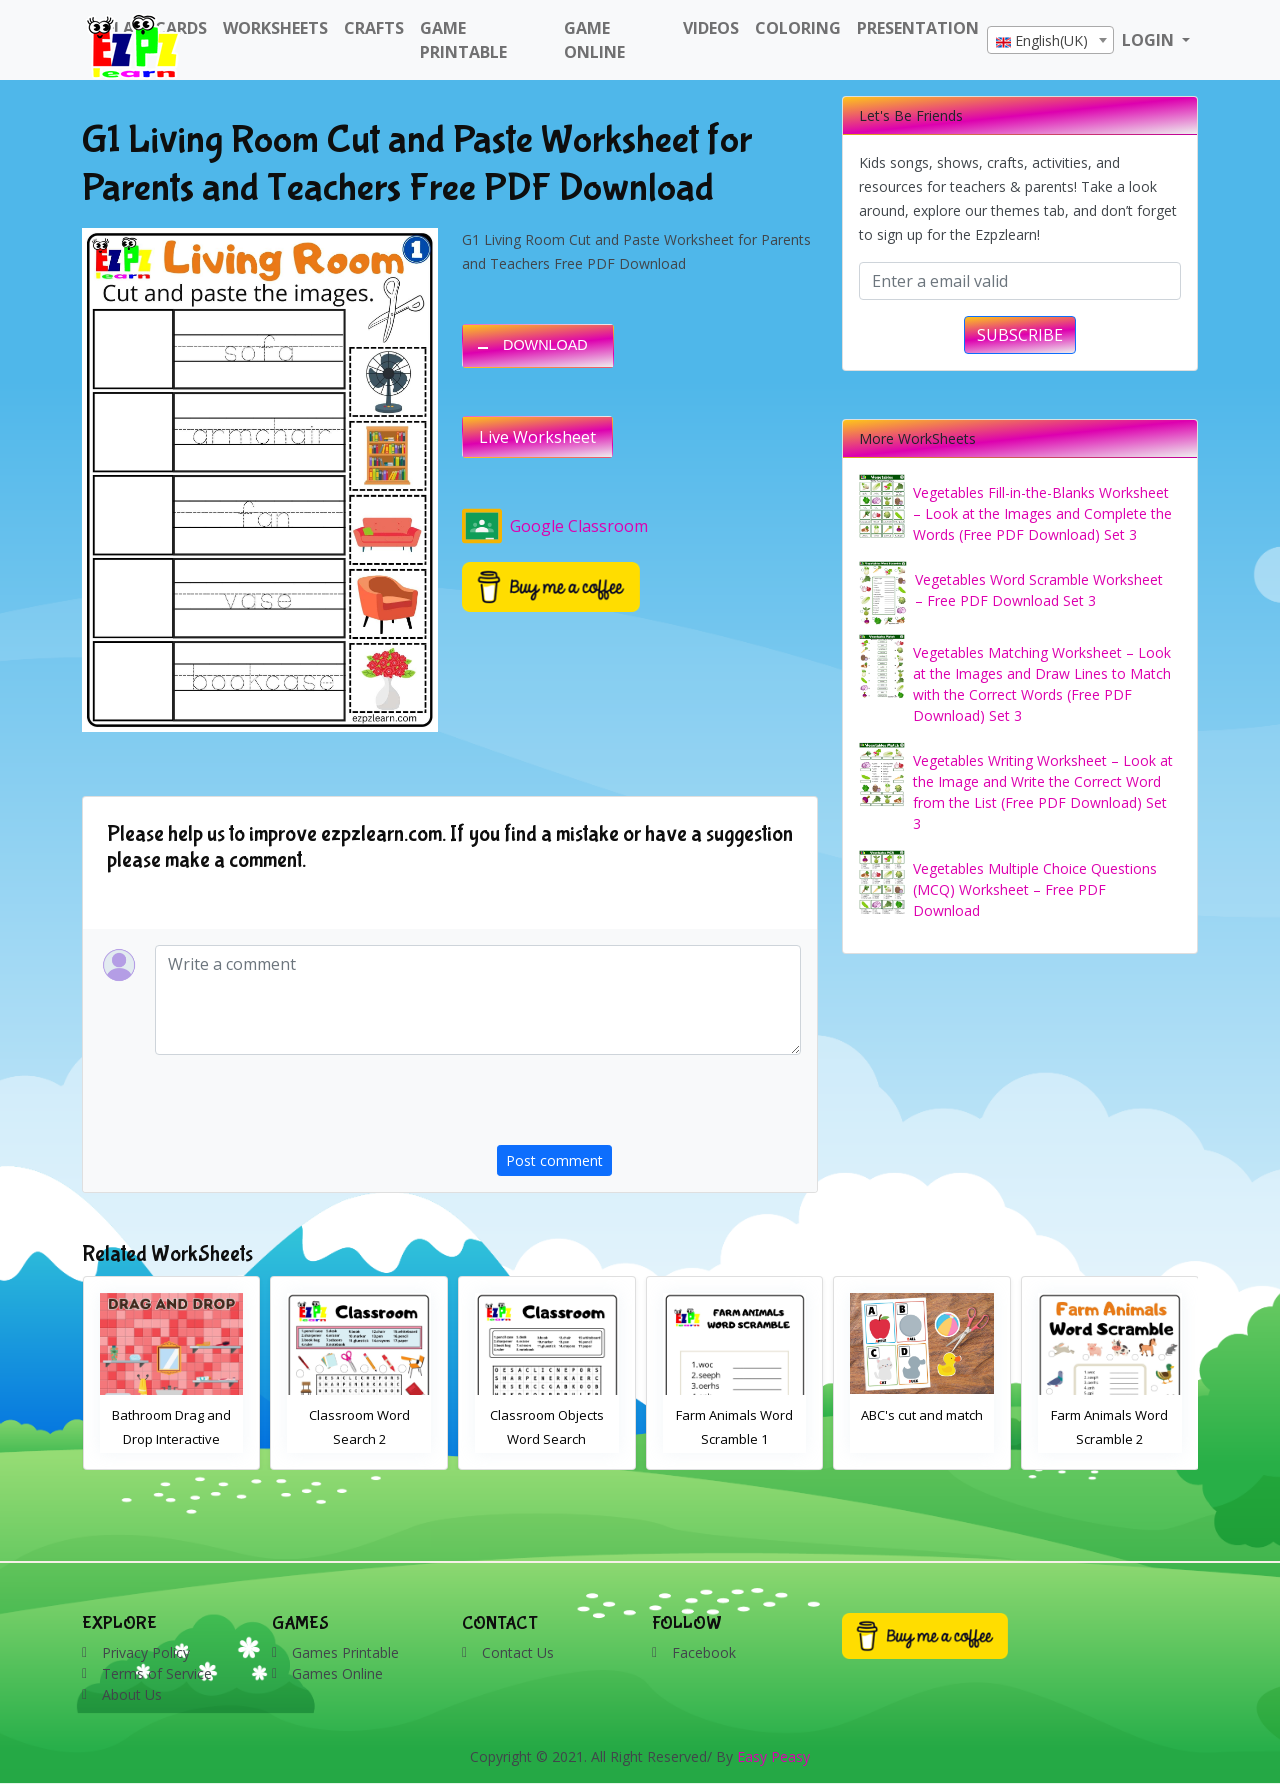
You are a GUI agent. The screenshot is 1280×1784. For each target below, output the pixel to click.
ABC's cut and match (922, 1415)
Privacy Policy (146, 1652)
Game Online (594, 40)
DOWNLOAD (545, 345)
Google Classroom (555, 526)
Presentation (918, 28)
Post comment (554, 1160)
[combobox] (1050, 40)
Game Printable (463, 40)
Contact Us (518, 1652)
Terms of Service (157, 1673)
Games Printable (345, 1652)
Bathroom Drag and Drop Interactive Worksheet (171, 1439)
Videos (711, 28)
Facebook (704, 1652)
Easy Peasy (773, 1756)
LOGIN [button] (1150, 40)
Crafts (374, 28)
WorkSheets (275, 28)
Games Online (337, 1673)
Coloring (798, 28)
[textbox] (1050, 41)
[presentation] (649, 1106)
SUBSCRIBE (1020, 335)
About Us (132, 1694)
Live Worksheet (537, 437)
